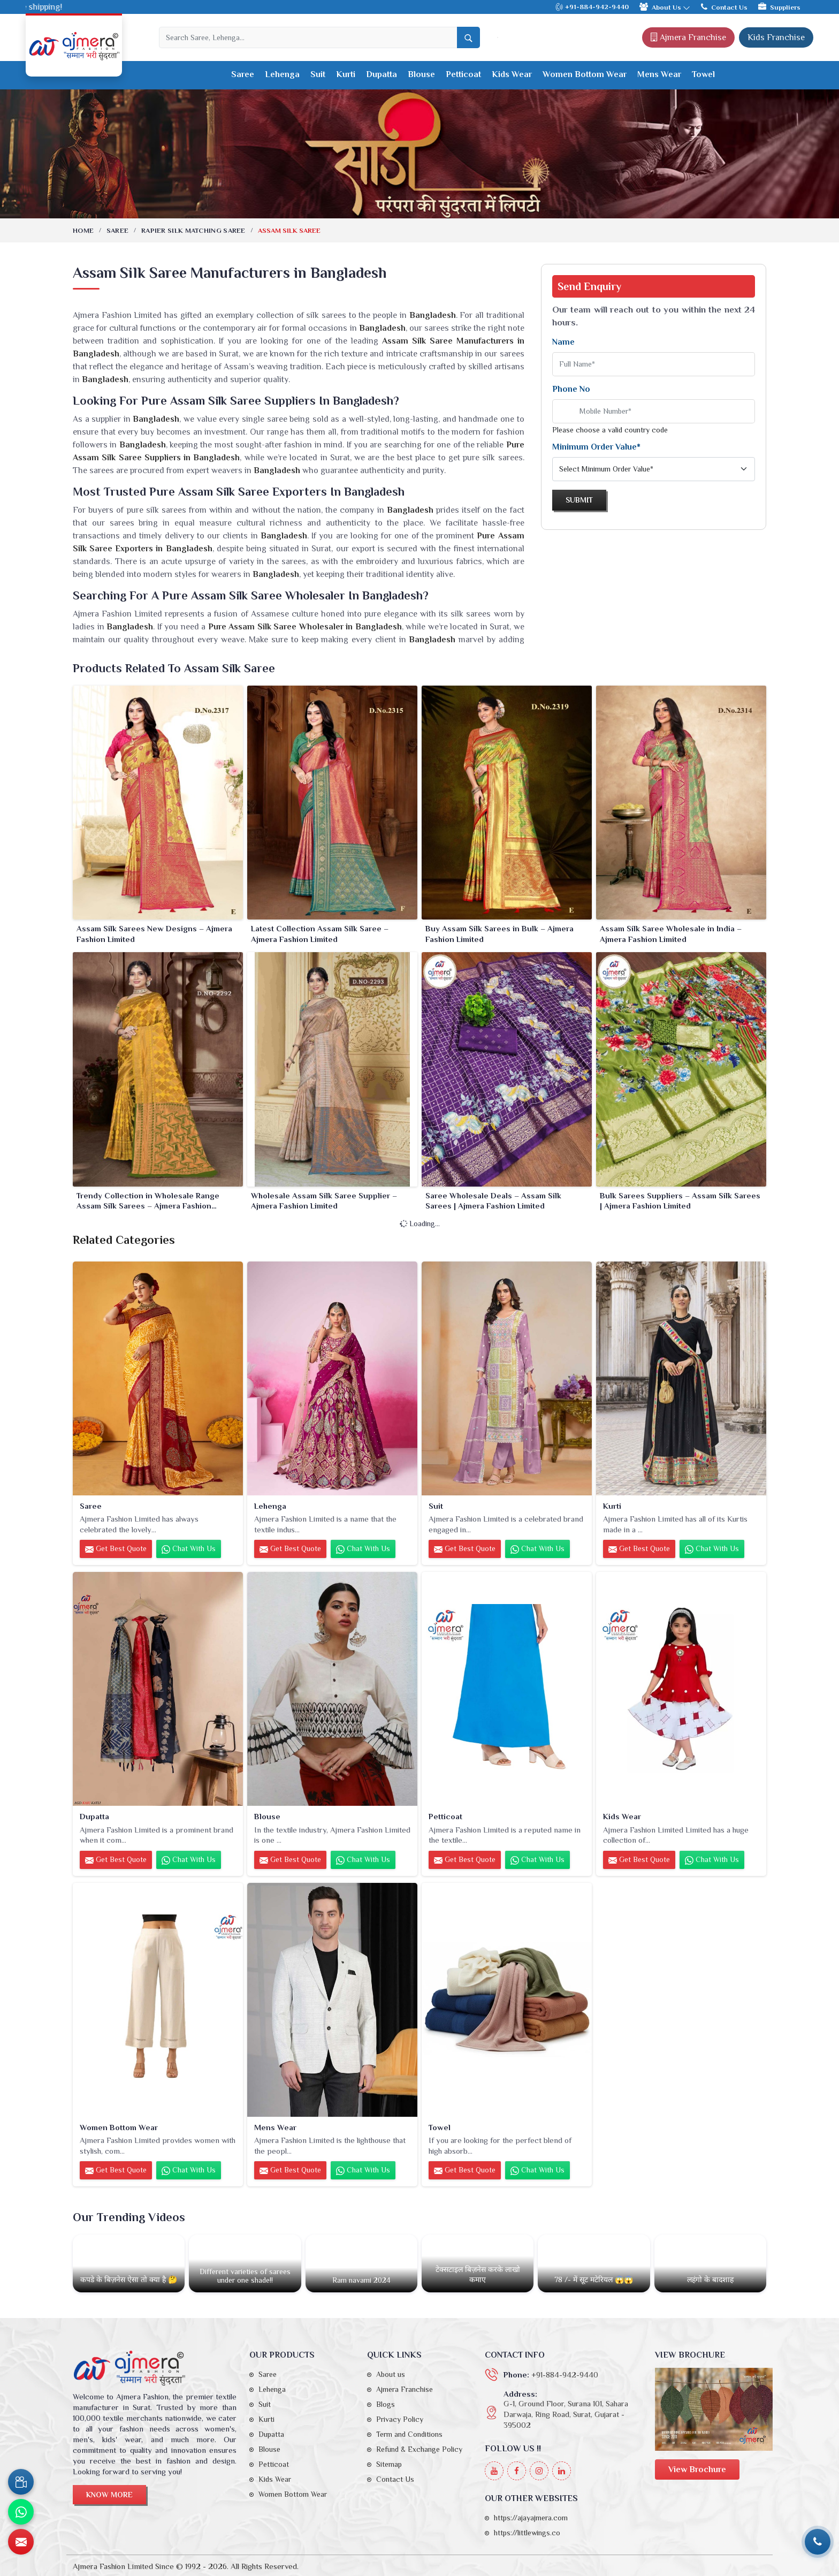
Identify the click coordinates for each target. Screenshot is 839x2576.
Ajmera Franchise (688, 37)
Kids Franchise (776, 37)
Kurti (345, 74)
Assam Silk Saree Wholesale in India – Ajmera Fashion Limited (671, 934)
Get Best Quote (116, 1549)
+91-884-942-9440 (592, 7)
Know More (109, 2494)
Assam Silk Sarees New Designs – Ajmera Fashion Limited (154, 934)
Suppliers (779, 6)
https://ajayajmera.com (531, 2517)
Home (83, 230)
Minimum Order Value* (596, 447)
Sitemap (389, 2464)
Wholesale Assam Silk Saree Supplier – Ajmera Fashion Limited (324, 1201)
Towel (703, 74)
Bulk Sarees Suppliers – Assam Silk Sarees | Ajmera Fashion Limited (680, 1201)
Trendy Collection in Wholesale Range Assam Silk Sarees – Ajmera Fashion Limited (148, 1201)
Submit (579, 500)
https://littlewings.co (527, 2532)
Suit (317, 74)
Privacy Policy (399, 2419)
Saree (242, 74)
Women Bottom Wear (585, 74)
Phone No (571, 389)
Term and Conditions (409, 2434)
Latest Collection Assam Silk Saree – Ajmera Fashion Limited (319, 934)
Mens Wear (659, 74)
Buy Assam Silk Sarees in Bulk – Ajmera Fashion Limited (499, 934)
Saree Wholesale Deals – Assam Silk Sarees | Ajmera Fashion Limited (493, 1201)
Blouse (421, 74)
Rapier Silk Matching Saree (193, 230)
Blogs (385, 2404)
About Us (664, 7)
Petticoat (463, 74)
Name (563, 342)
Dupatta (381, 74)
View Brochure (697, 2469)
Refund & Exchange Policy (419, 2449)
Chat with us (189, 1549)
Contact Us (724, 6)
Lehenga (282, 74)
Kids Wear (512, 74)
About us (390, 2374)
